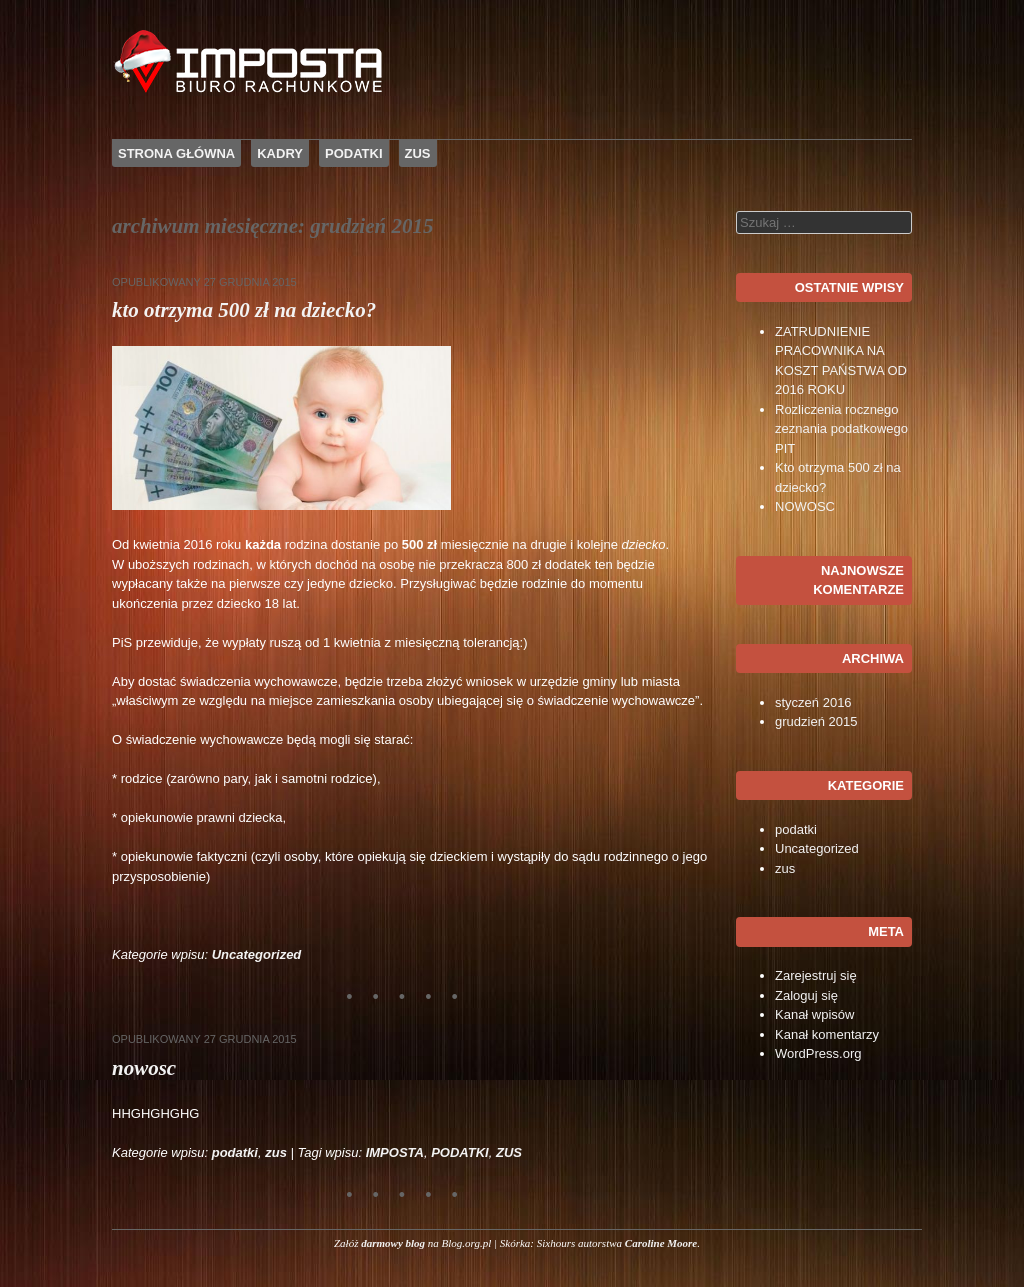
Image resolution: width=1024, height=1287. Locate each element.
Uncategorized (257, 954)
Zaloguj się (806, 995)
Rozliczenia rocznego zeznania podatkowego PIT (841, 429)
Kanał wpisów (815, 1014)
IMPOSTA (395, 1152)
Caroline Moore (661, 1243)
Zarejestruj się (816, 975)
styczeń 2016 (813, 702)
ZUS (418, 153)
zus (276, 1152)
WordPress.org (818, 1053)
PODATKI (354, 153)
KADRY (280, 153)
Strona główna (176, 153)
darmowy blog (393, 1243)
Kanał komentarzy (827, 1034)
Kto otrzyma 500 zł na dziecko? (244, 310)
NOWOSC (144, 1068)
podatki (235, 1152)
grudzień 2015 (816, 721)
